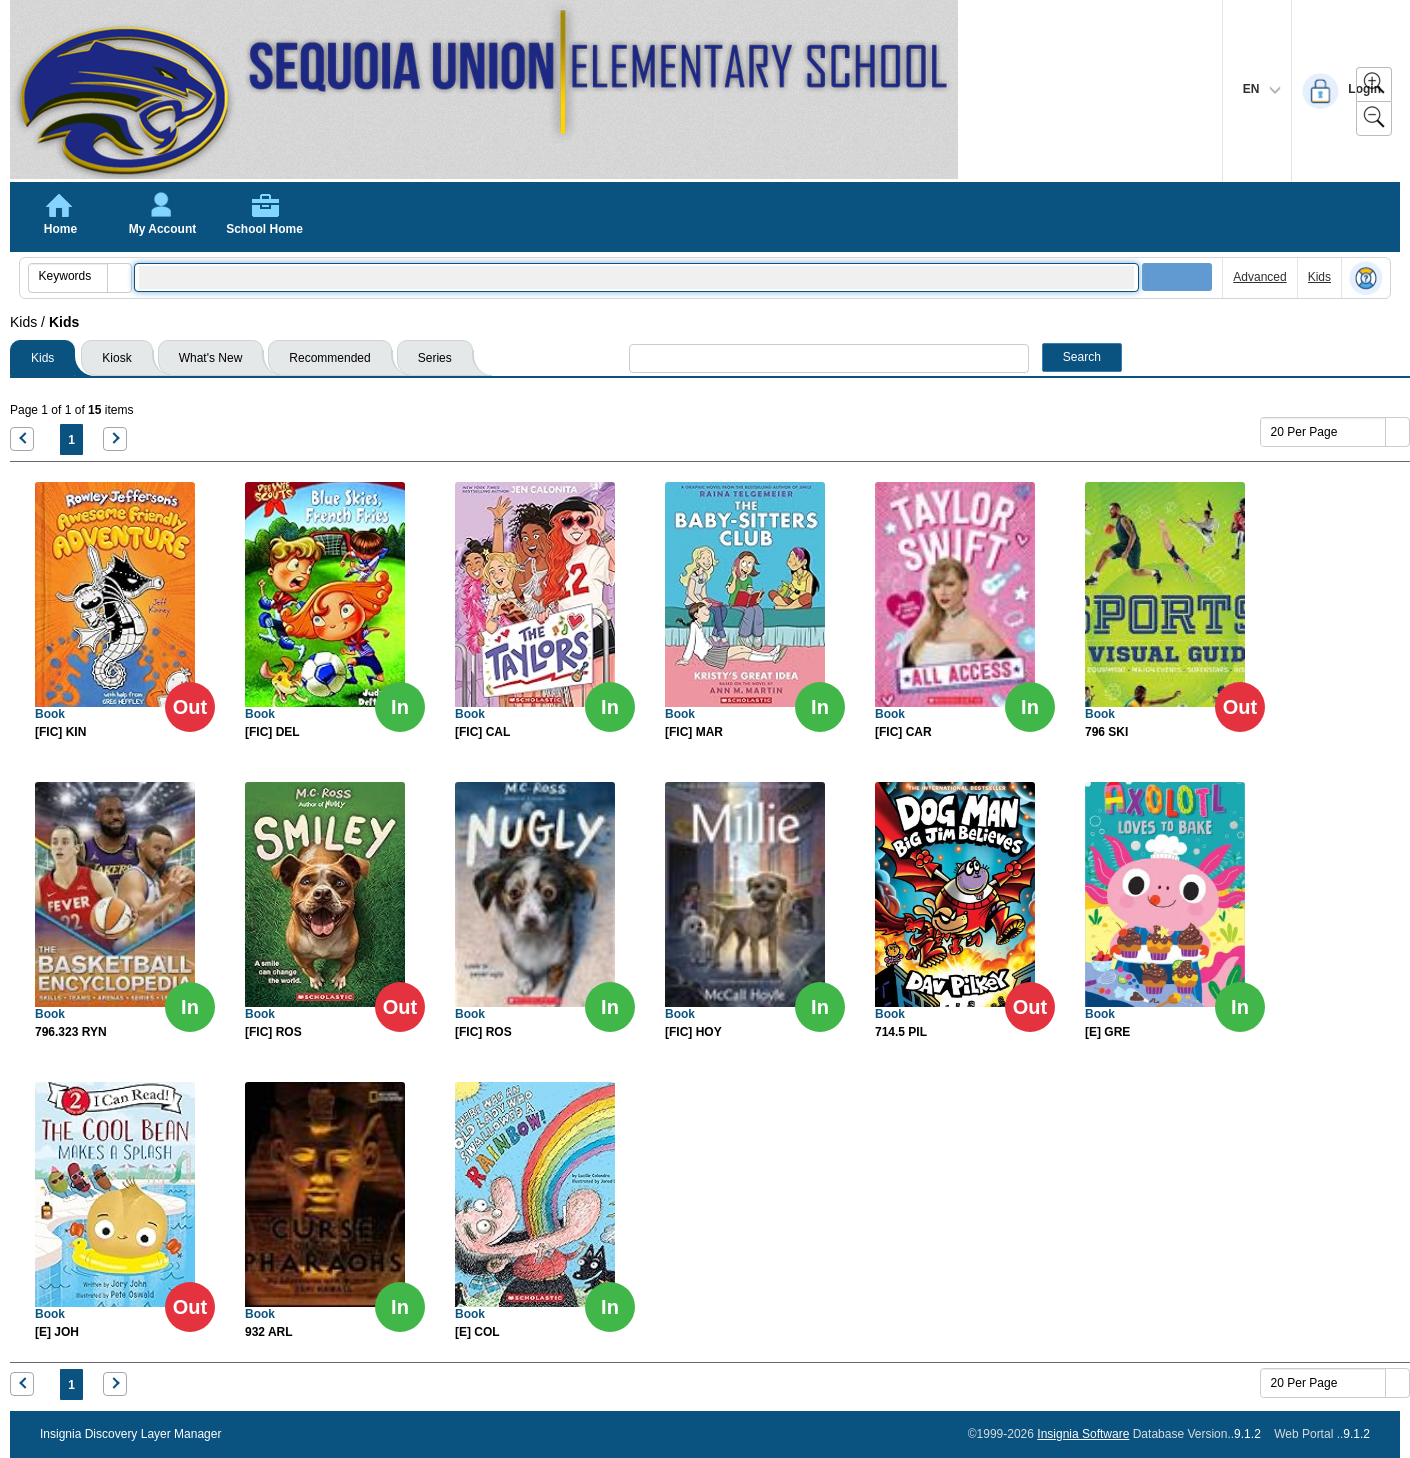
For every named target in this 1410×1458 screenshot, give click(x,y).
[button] (119, 278)
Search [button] (1082, 357)
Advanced (1259, 277)
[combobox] (68, 276)
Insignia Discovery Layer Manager (130, 1434)
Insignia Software (1083, 1434)
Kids (1319, 277)
